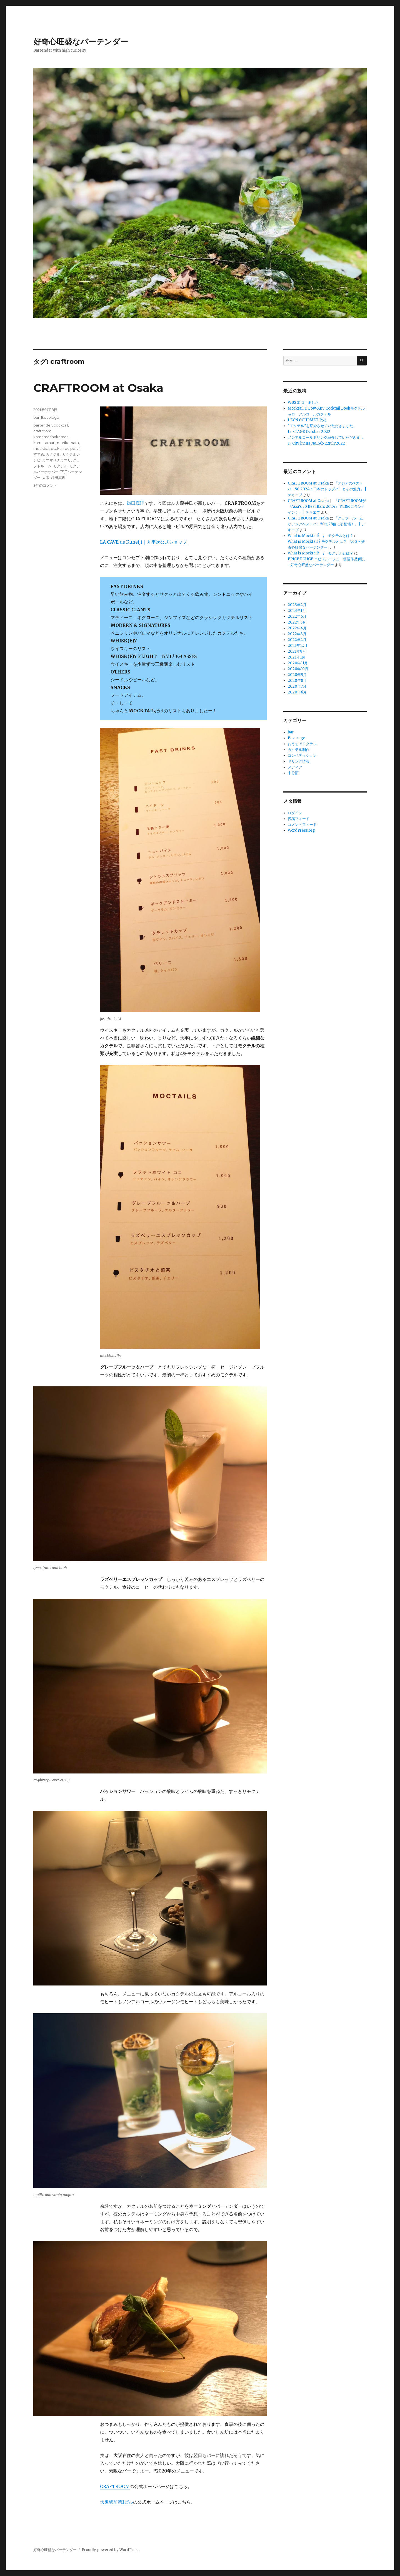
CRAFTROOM (115, 2486)
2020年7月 (297, 686)
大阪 (45, 477)
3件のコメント (45, 485)
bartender (42, 425)
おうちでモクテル (302, 743)
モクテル (60, 466)
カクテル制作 (298, 749)
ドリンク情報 (298, 761)
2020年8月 (297, 680)
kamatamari (44, 442)
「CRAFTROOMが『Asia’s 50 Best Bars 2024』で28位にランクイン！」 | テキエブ (327, 506)
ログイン (295, 813)
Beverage (50, 417)
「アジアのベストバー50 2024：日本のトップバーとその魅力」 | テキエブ (327, 489)
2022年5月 (297, 622)
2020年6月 (297, 692)
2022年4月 (297, 628)
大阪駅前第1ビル (116, 2502)
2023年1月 (297, 610)
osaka (56, 448)
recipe (69, 448)
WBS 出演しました (303, 402)
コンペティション (302, 755)
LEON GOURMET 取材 (307, 420)
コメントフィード (302, 824)
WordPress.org (301, 830)
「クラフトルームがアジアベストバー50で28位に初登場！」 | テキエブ (326, 524)
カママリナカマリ (56, 460)
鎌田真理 (135, 503)
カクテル (53, 454)
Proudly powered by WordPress (110, 2549)
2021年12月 (298, 645)
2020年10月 (298, 669)
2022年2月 (297, 639)
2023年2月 (297, 604)
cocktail (61, 425)
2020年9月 (297, 674)
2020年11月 (298, 663)
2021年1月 (296, 657)
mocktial (41, 448)
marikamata (68, 442)
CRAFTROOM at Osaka (98, 388)
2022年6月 (297, 616)
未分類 (293, 773)
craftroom (42, 431)
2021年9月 (297, 651)
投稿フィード (298, 818)
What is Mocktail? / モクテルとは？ (320, 535)
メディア (295, 767)
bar (36, 417)
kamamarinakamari (51, 437)
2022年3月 (297, 634)
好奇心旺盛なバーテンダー (80, 41)
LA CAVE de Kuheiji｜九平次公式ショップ (143, 542)
